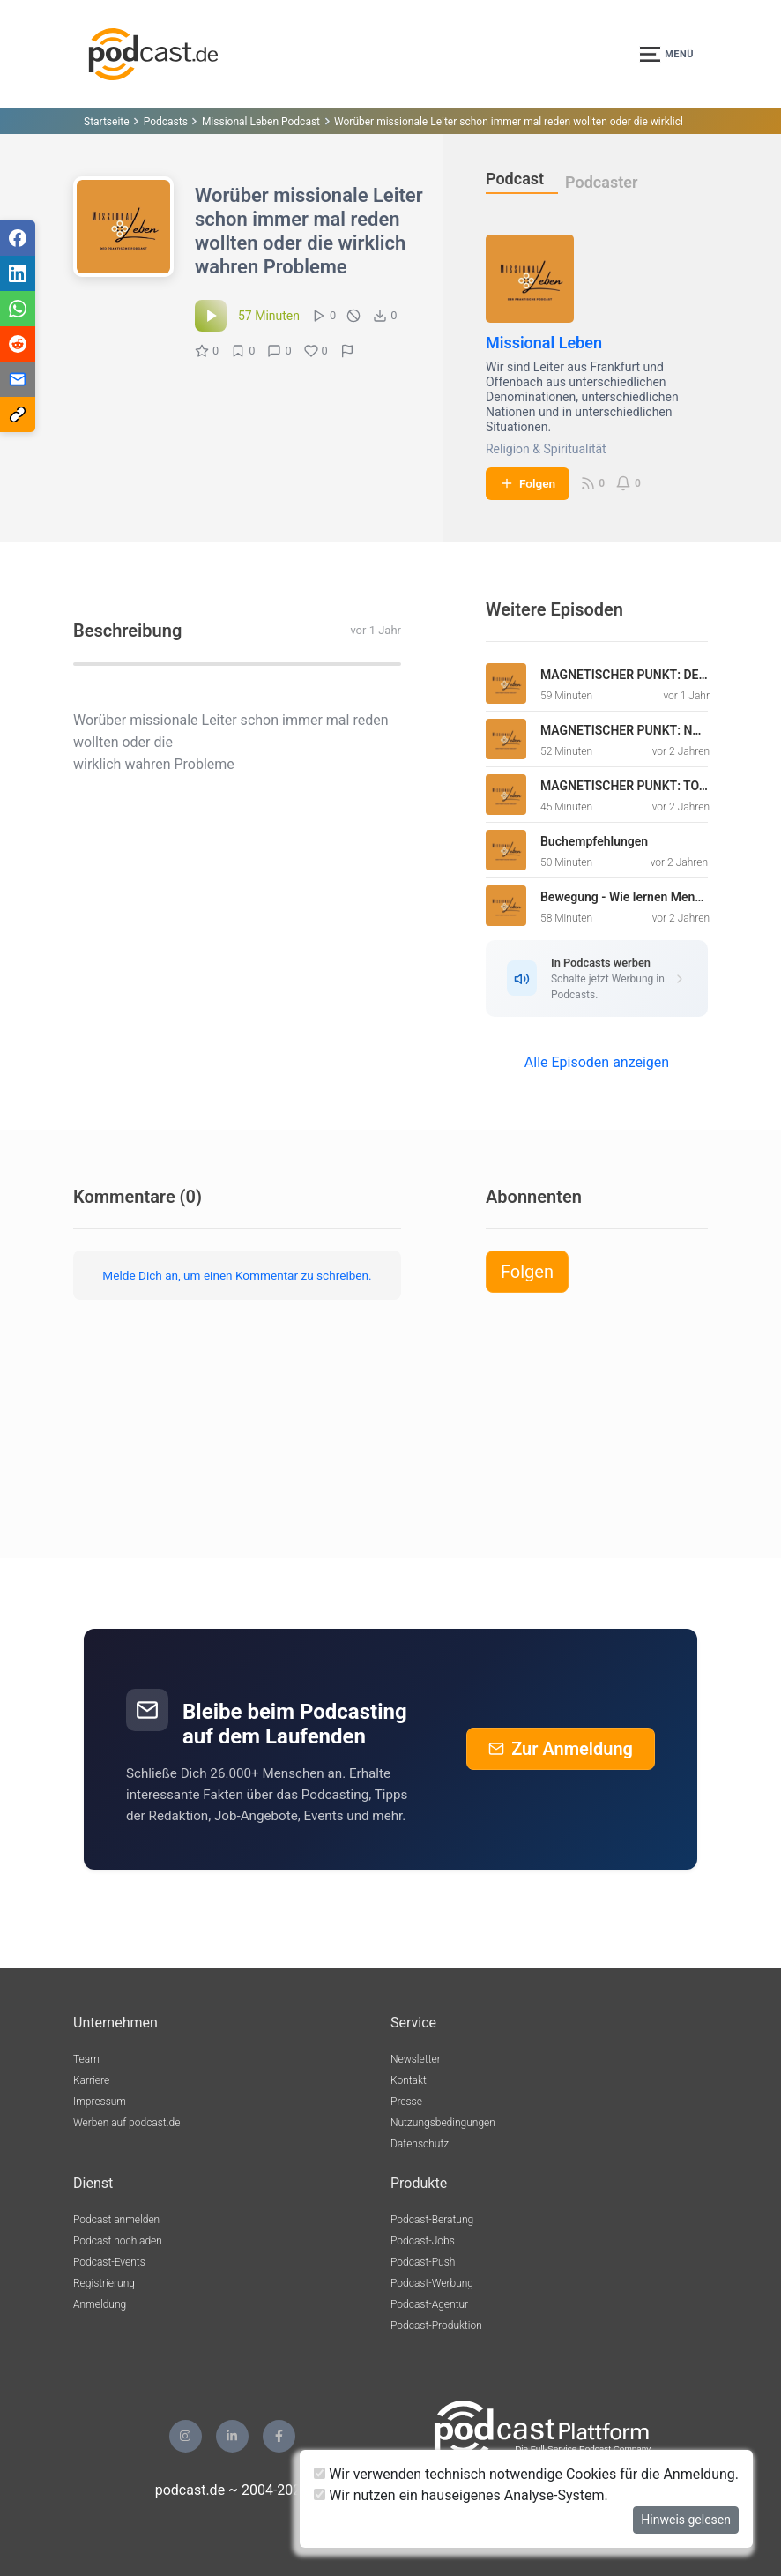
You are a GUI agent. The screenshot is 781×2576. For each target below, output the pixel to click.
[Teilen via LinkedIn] (17, 273)
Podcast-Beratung (431, 2220)
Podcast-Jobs (422, 2241)
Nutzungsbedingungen (442, 2123)
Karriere (91, 2080)
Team (86, 2059)
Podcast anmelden (116, 2220)
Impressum (99, 2101)
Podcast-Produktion (436, 2325)
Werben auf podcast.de (126, 2123)
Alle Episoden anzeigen (596, 1062)
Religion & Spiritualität (546, 449)
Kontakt (408, 2080)
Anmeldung (99, 2304)
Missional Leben (544, 342)
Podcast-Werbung (431, 2283)
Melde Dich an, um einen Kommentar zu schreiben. (236, 1275)
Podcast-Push (422, 2262)
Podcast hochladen (117, 2241)
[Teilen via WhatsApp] (17, 308)
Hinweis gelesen (686, 2520)
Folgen (527, 483)
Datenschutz (419, 2144)
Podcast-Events (109, 2262)
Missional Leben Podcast (261, 122)
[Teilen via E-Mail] (17, 379)
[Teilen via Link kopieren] (17, 414)
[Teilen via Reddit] (17, 344)
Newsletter (415, 2059)
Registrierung (104, 2283)
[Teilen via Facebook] (17, 238)
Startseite (107, 122)
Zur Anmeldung (560, 1748)
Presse (406, 2101)
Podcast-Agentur (429, 2304)
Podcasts (166, 122)
